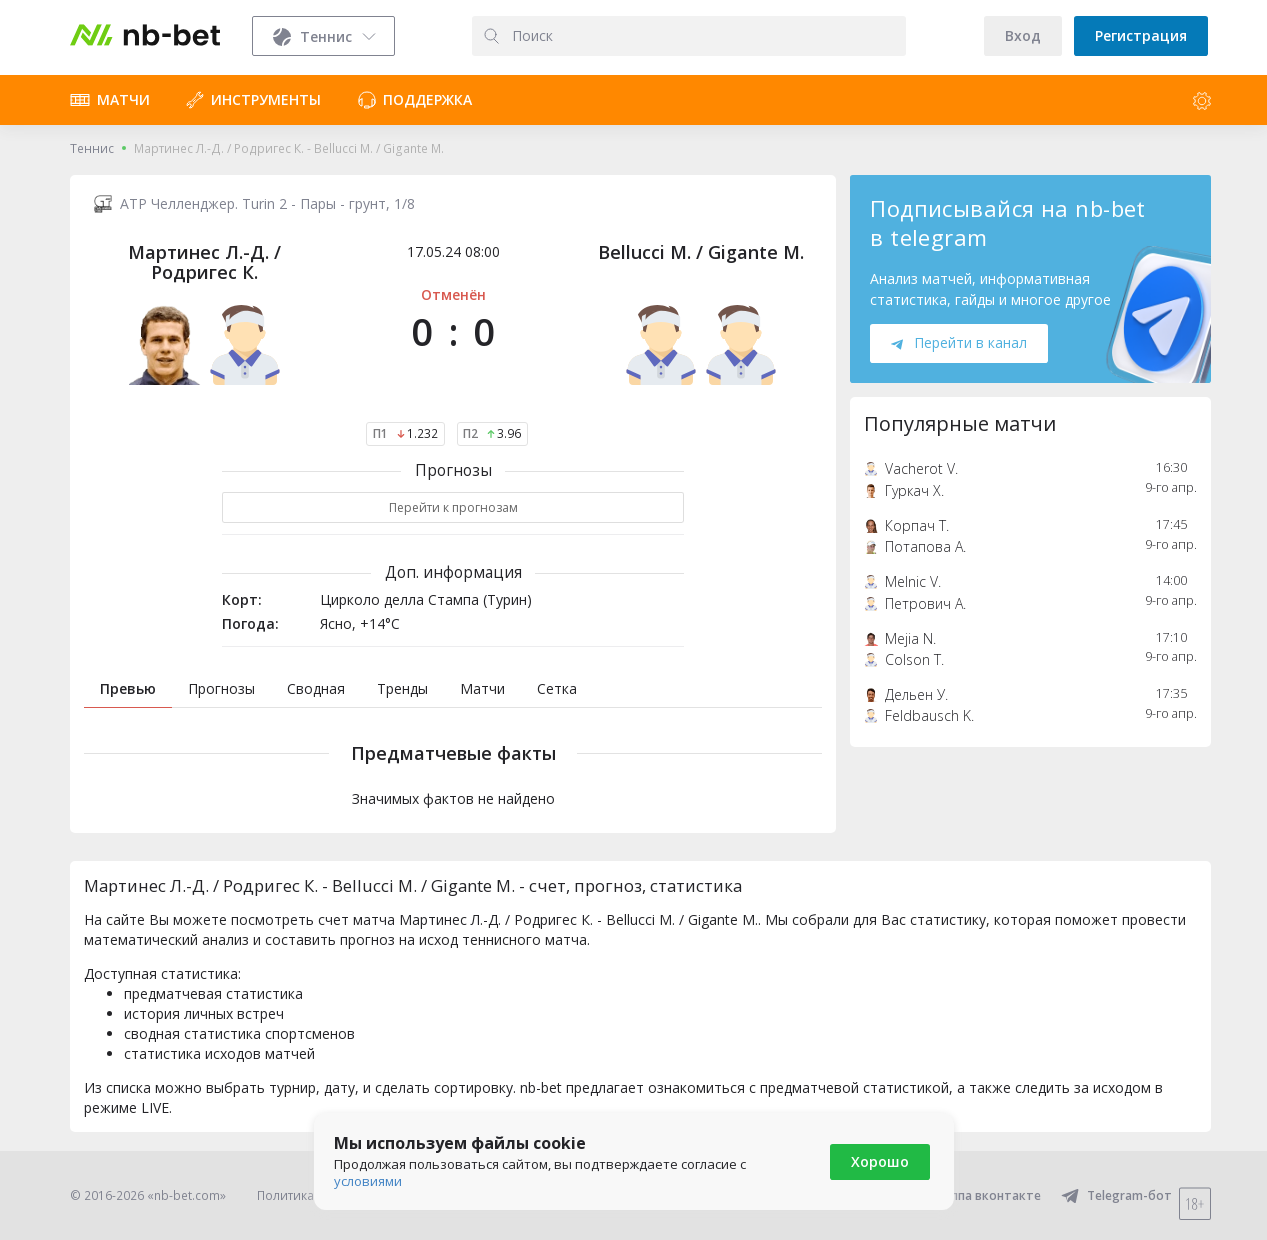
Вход (1023, 35)
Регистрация (1141, 35)
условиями (368, 1181)
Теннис (92, 148)
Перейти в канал (959, 342)
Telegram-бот (1116, 1195)
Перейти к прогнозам (453, 507)
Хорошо (880, 1161)
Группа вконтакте (973, 1195)
